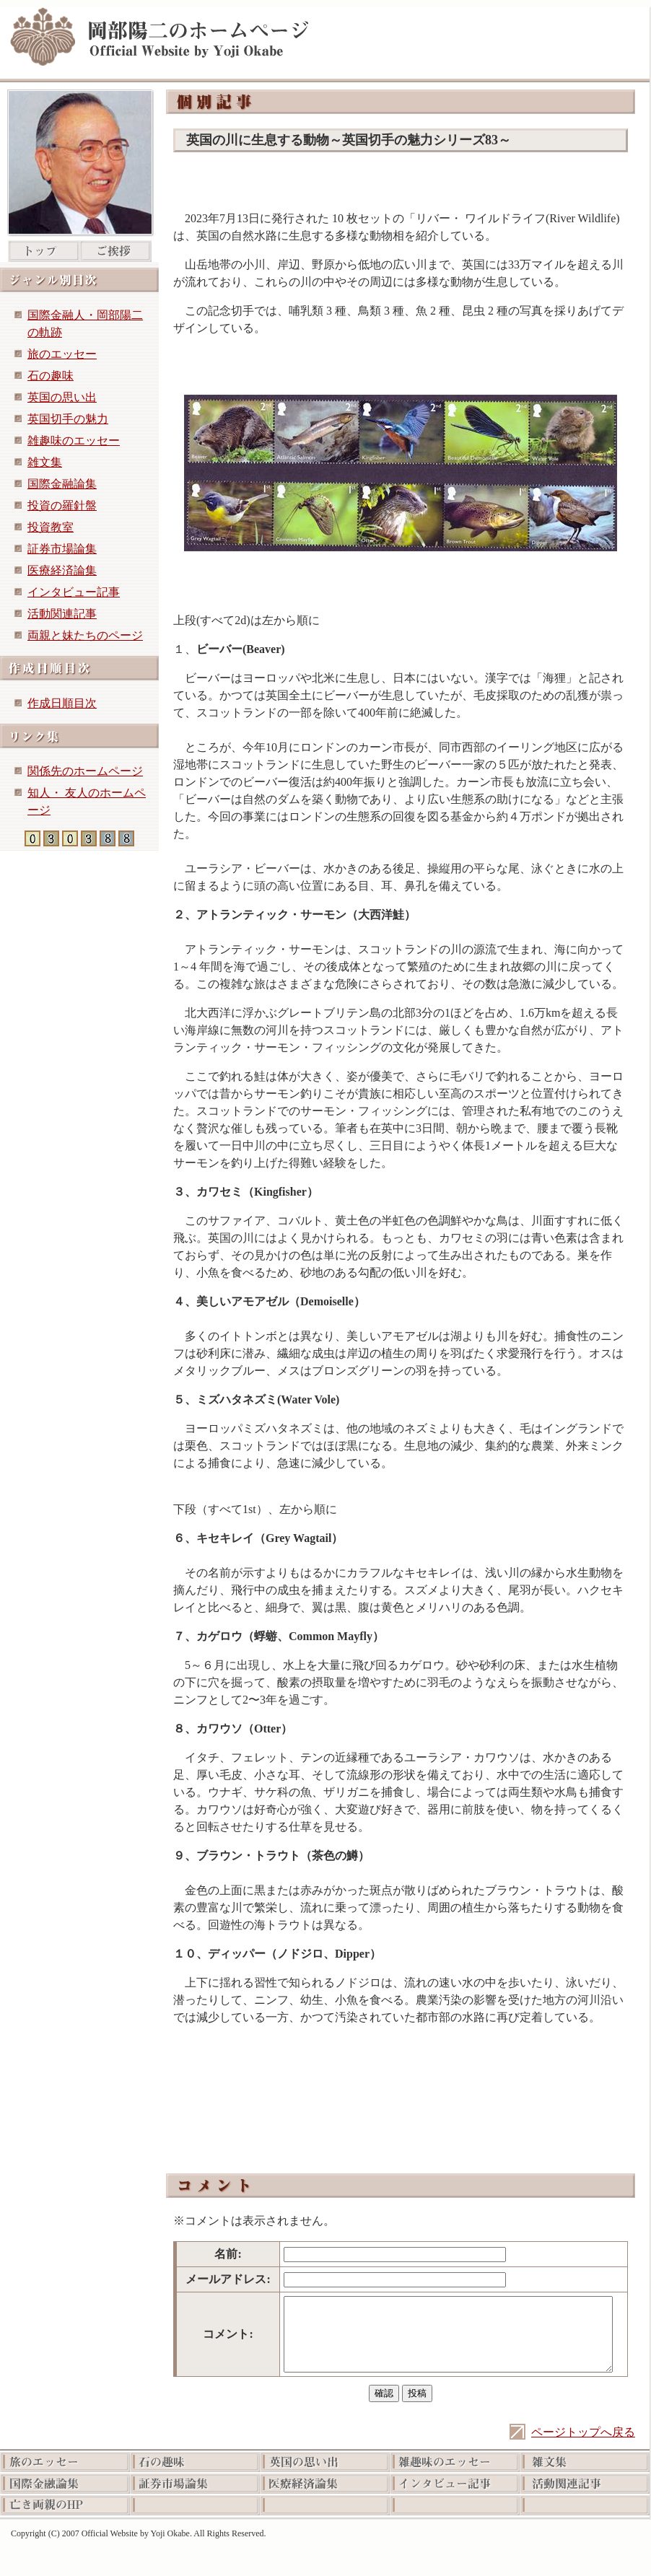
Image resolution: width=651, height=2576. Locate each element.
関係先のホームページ (85, 771)
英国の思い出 (62, 397)
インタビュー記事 (73, 592)
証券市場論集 (62, 549)
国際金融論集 (62, 484)
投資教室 (50, 527)
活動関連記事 (62, 614)
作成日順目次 (62, 703)
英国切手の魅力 (67, 419)
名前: (227, 2254)
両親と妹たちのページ (85, 635)
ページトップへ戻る (583, 2432)
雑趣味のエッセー (73, 440)
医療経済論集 (62, 570)
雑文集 (44, 462)
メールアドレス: (227, 2279)
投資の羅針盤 (62, 505)
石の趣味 (50, 375)
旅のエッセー (62, 354)
